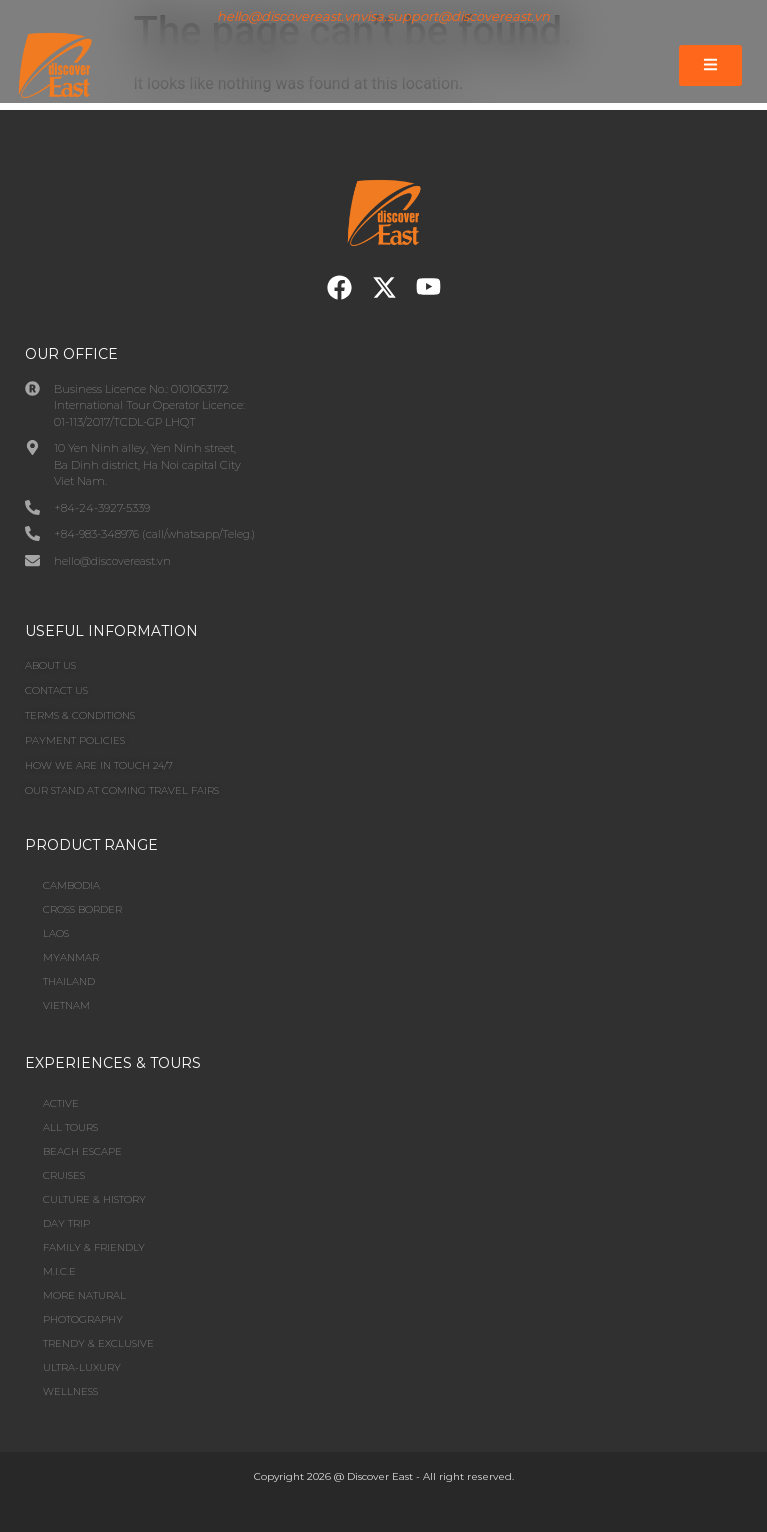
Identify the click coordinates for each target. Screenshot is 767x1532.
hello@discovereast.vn (288, 16)
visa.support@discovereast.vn (455, 16)
